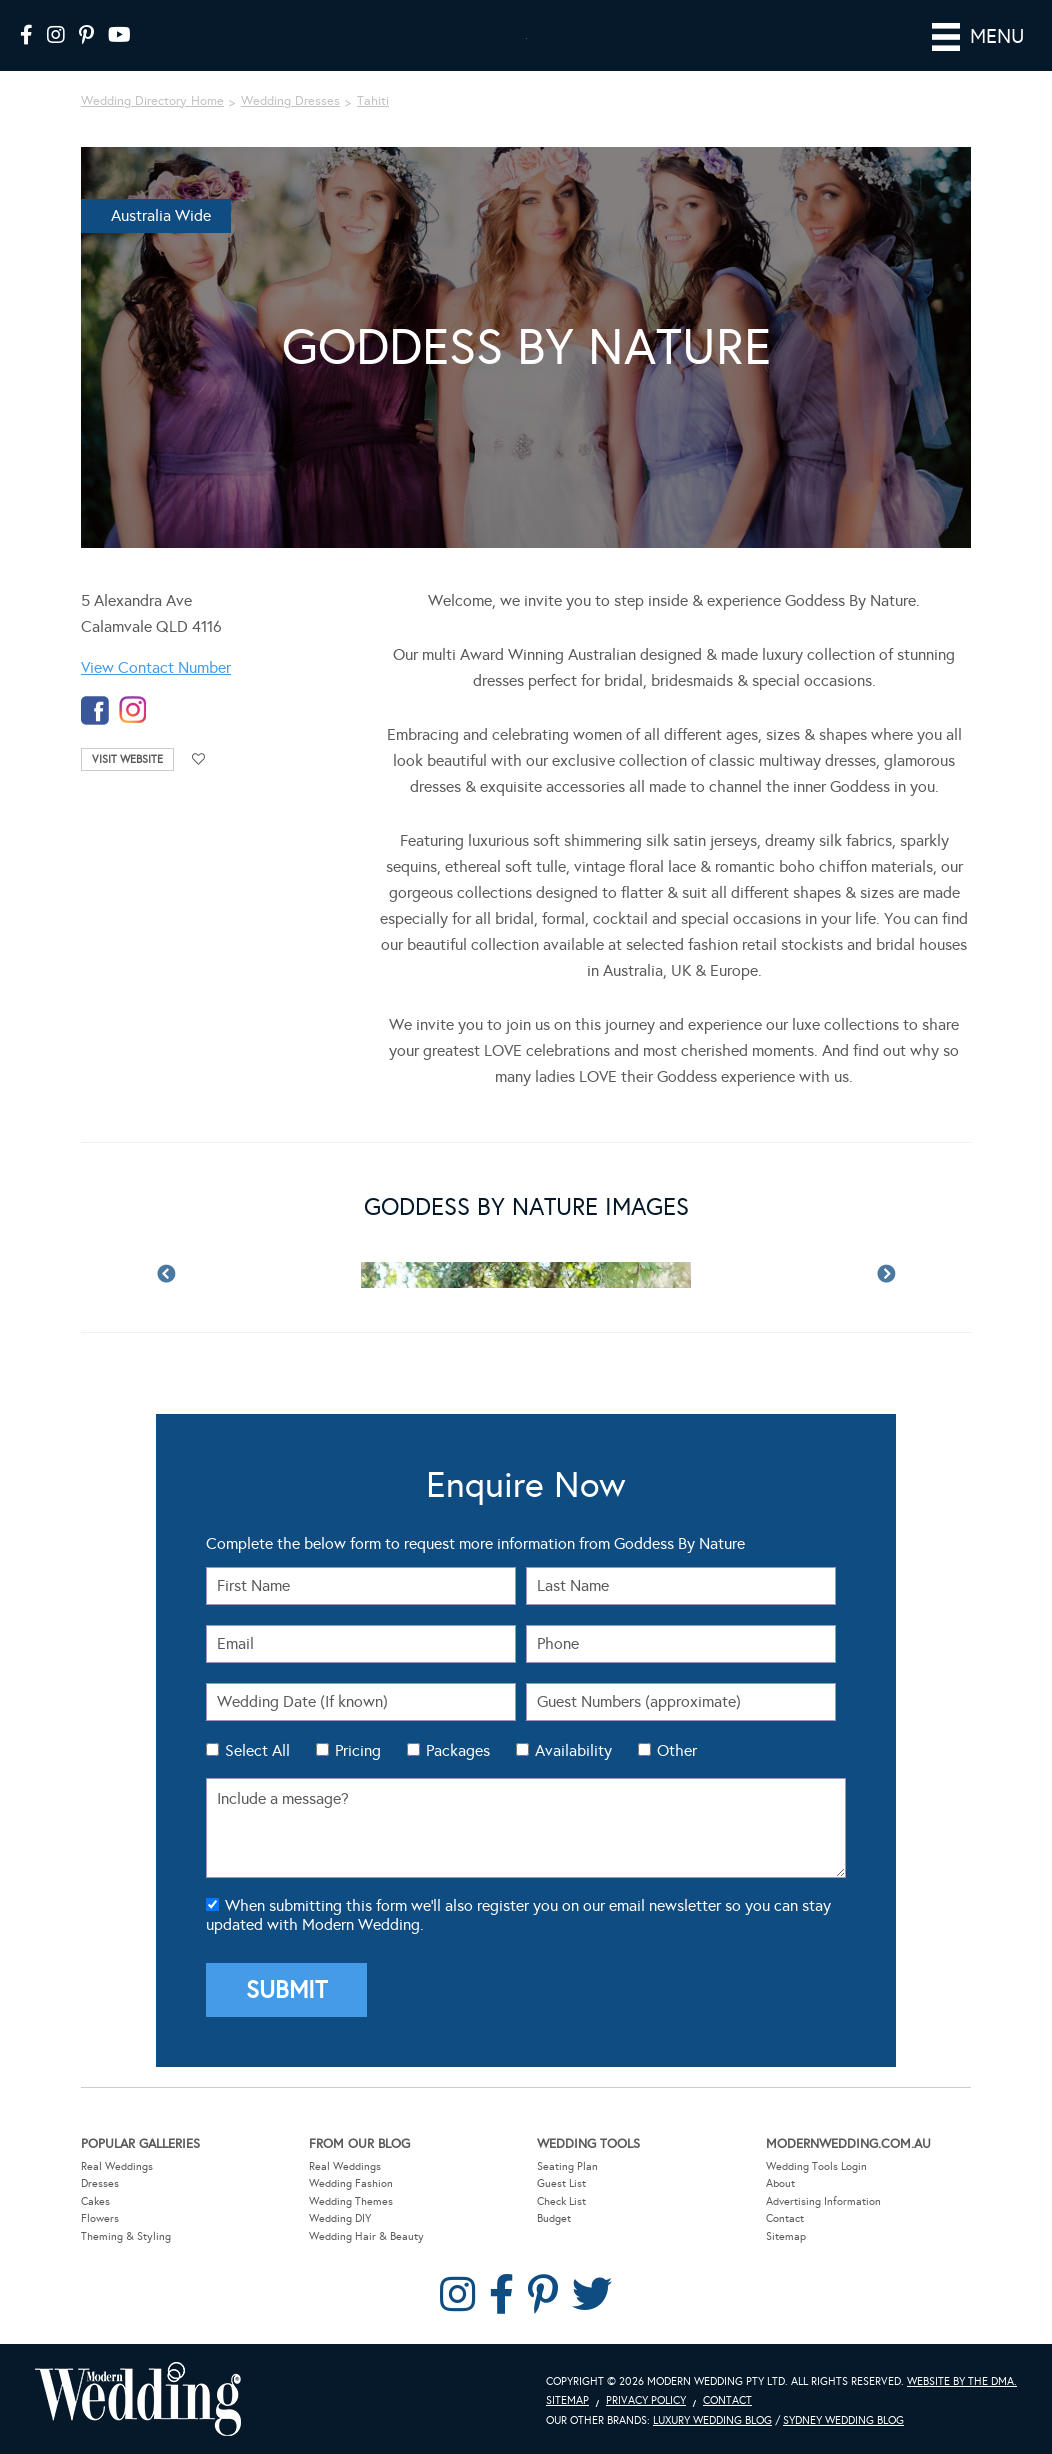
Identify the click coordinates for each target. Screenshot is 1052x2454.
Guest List (561, 2183)
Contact (785, 2218)
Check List (561, 2200)
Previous (166, 1275)
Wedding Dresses (290, 101)
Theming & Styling (126, 2236)
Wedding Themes (351, 2200)
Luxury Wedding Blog (712, 2420)
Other (677, 1750)
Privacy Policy (646, 2400)
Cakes (95, 2200)
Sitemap (786, 2236)
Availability (573, 1750)
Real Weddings (117, 2165)
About (780, 2183)
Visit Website (127, 759)
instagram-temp (133, 710)
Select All (257, 1750)
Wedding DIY (340, 2218)
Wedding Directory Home (152, 101)
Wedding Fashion (351, 2183)
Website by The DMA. (962, 2380)
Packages (458, 1750)
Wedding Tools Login (816, 2165)
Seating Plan (567, 2165)
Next (886, 1275)
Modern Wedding (138, 2398)
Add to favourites (199, 759)
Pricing (358, 1750)
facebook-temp (95, 710)
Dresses (100, 2183)
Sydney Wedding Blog (843, 2420)
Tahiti (373, 101)
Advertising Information (823, 2200)
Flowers (100, 2218)
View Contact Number (156, 667)
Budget (554, 2218)
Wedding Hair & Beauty (366, 2236)
